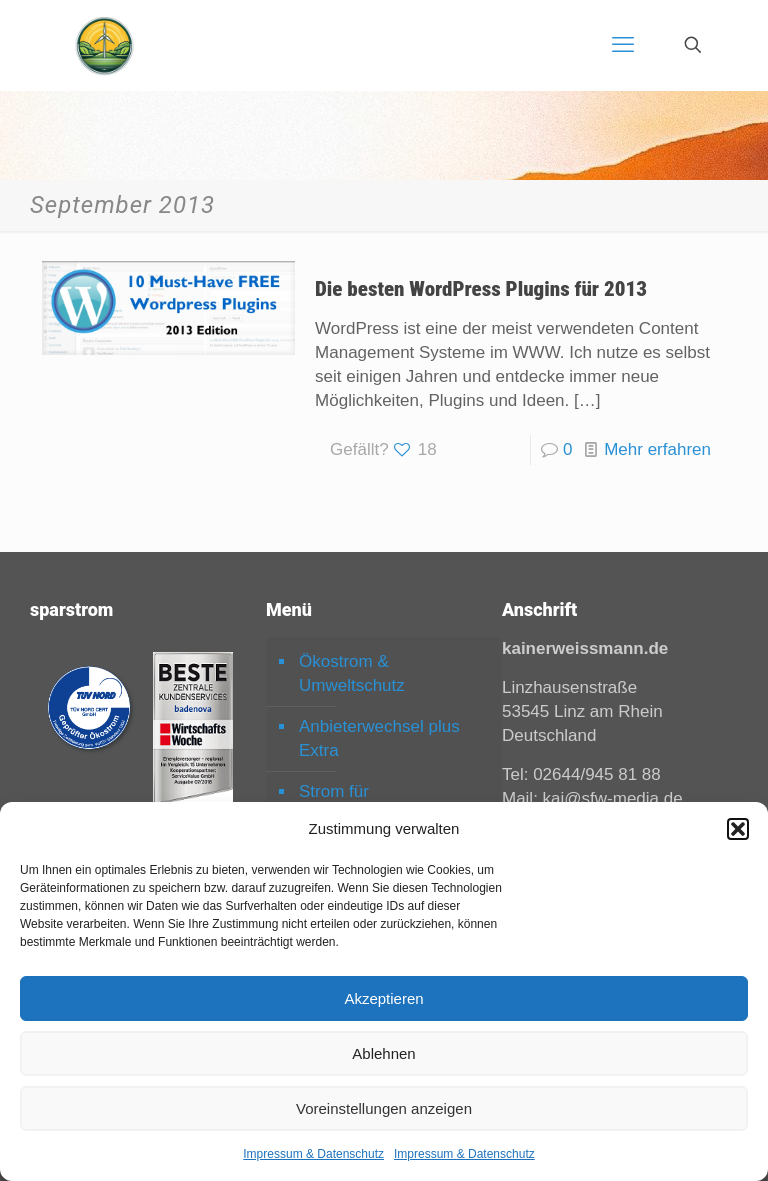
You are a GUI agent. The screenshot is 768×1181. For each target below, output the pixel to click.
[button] (738, 829)
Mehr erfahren (657, 449)
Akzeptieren (383, 998)
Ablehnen (383, 1053)
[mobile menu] (623, 45)
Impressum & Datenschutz (313, 1154)
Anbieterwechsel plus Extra (379, 738)
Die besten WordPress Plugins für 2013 (481, 289)
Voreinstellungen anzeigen (384, 1108)
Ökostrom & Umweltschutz (352, 673)
